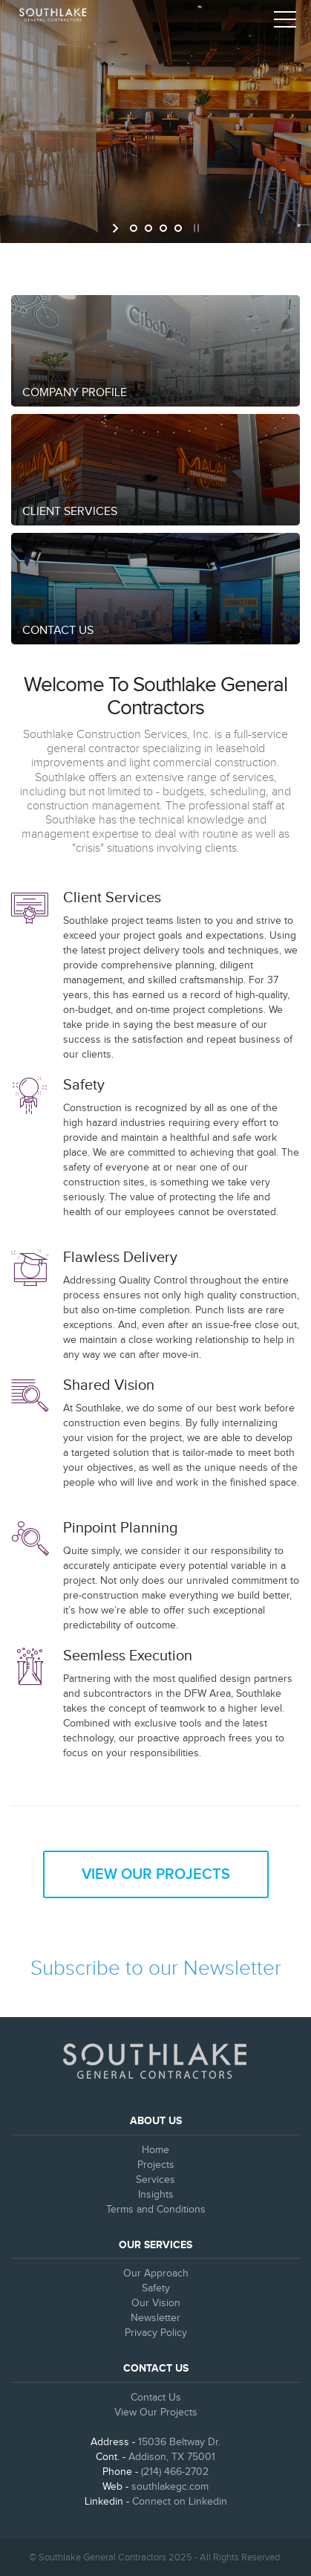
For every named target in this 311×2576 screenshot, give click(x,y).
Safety (156, 2288)
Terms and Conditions (156, 2210)
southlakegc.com (170, 2487)
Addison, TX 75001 (171, 2457)
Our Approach (156, 2273)
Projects (155, 2165)
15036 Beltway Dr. (179, 2442)
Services (155, 2180)
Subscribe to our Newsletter (155, 1968)
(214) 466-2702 (175, 2472)
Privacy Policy (156, 2333)
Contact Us (156, 2398)
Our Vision (155, 2303)
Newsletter (155, 2318)
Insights (156, 2195)
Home (155, 2150)
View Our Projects (156, 1874)
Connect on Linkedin (179, 2502)
